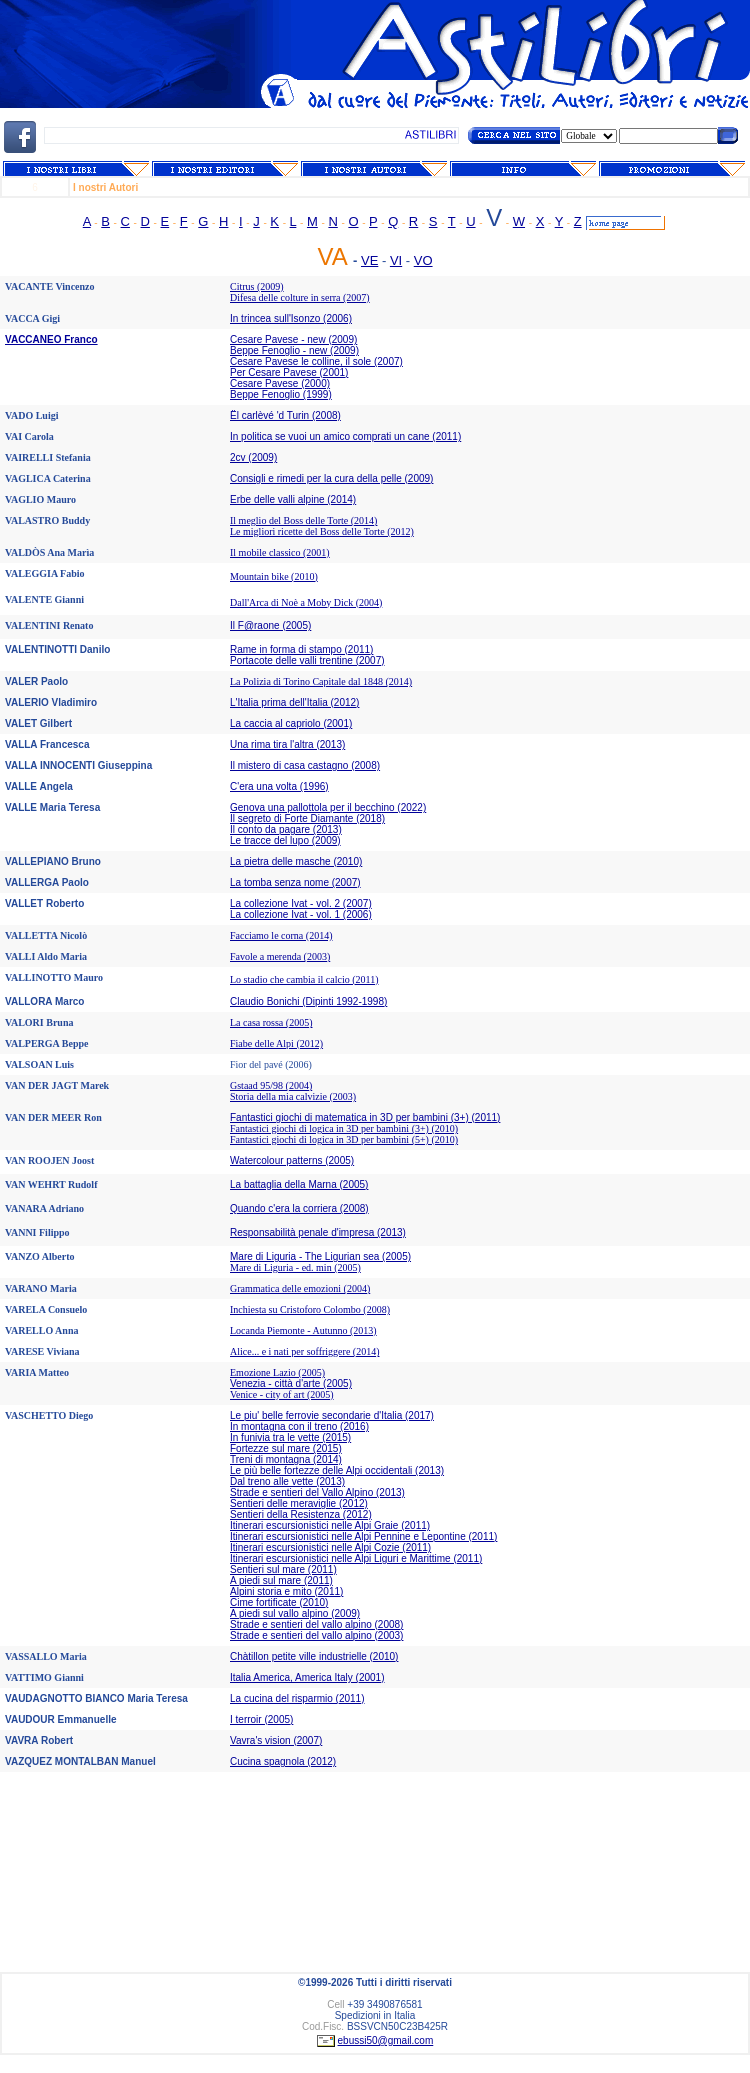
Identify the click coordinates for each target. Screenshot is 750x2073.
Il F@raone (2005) (270, 625)
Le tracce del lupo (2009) (285, 840)
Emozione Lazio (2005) (277, 1372)
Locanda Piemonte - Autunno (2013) (303, 1330)
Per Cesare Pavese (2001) (289, 372)
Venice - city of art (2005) (282, 1394)
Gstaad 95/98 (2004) (271, 1085)
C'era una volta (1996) (279, 786)
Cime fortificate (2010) (279, 1602)
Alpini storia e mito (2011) (286, 1591)
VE (369, 260)
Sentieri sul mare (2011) (283, 1569)
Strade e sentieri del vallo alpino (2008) (316, 1624)
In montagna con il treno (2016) (299, 1426)
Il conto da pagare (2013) (286, 829)
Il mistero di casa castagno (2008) (305, 765)
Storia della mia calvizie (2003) (293, 1096)
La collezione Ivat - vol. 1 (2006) (301, 914)
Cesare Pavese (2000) (280, 383)
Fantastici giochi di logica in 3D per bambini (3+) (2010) (344, 1128)
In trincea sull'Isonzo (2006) (291, 318)
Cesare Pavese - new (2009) (293, 339)
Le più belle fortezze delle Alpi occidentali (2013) (337, 1470)
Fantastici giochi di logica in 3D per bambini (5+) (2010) (344, 1139)
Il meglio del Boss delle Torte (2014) (303, 520)
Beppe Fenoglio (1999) (281, 394)
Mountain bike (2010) (274, 576)
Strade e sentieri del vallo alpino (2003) (316, 1635)
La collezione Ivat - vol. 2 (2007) (301, 903)
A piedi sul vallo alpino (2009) (295, 1613)
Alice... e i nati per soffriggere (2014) (304, 1351)
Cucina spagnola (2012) (283, 1761)
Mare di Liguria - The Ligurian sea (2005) (320, 1256)
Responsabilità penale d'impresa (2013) (318, 1232)
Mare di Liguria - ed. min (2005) (295, 1267)
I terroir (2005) (261, 1719)
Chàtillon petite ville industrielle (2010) (314, 1656)
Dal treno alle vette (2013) (287, 1481)
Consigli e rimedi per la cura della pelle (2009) (331, 478)
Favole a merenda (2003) (280, 956)
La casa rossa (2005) (271, 1022)
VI (396, 260)
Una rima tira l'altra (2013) (287, 744)
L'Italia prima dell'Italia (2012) (294, 702)
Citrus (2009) (257, 286)
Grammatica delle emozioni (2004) (300, 1288)
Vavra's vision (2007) (276, 1740)
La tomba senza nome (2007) (295, 882)
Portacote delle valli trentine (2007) (307, 660)
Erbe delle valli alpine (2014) (293, 499)
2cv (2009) (253, 457)
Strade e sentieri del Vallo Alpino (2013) (317, 1492)
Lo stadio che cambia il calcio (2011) (304, 979)
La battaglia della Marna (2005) (299, 1184)
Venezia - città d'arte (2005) (291, 1383)
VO (423, 260)
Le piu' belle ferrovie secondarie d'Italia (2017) (332, 1415)
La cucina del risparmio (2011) (297, 1698)
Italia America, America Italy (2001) (307, 1677)
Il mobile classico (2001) (280, 552)
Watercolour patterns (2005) (292, 1160)
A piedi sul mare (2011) (281, 1580)
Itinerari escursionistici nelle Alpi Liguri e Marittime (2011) (356, 1558)
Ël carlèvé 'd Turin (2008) (285, 415)
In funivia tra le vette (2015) (290, 1437)
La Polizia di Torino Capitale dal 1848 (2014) (321, 681)
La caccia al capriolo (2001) (291, 723)
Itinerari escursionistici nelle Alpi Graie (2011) (330, 1525)
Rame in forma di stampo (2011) (301, 649)
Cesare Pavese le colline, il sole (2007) (316, 361)
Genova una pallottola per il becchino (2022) (328, 807)
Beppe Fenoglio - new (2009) (294, 350)
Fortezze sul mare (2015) (286, 1448)
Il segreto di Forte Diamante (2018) (307, 818)
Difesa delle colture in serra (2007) (300, 297)
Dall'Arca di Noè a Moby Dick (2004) (306, 602)
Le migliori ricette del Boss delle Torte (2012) (322, 531)
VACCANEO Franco (51, 339)
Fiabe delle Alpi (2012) (276, 1043)
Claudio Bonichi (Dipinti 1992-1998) (308, 1001)
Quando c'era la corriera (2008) (299, 1208)
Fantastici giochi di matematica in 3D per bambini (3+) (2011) (365, 1117)
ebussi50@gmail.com (386, 2040)
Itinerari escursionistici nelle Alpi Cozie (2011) (330, 1547)
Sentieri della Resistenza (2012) (301, 1514)
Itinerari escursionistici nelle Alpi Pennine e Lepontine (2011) (363, 1536)
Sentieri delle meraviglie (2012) (299, 1503)
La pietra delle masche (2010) (296, 861)
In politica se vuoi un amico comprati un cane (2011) (345, 436)
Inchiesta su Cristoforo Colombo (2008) (310, 1309)
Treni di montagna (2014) (286, 1459)
